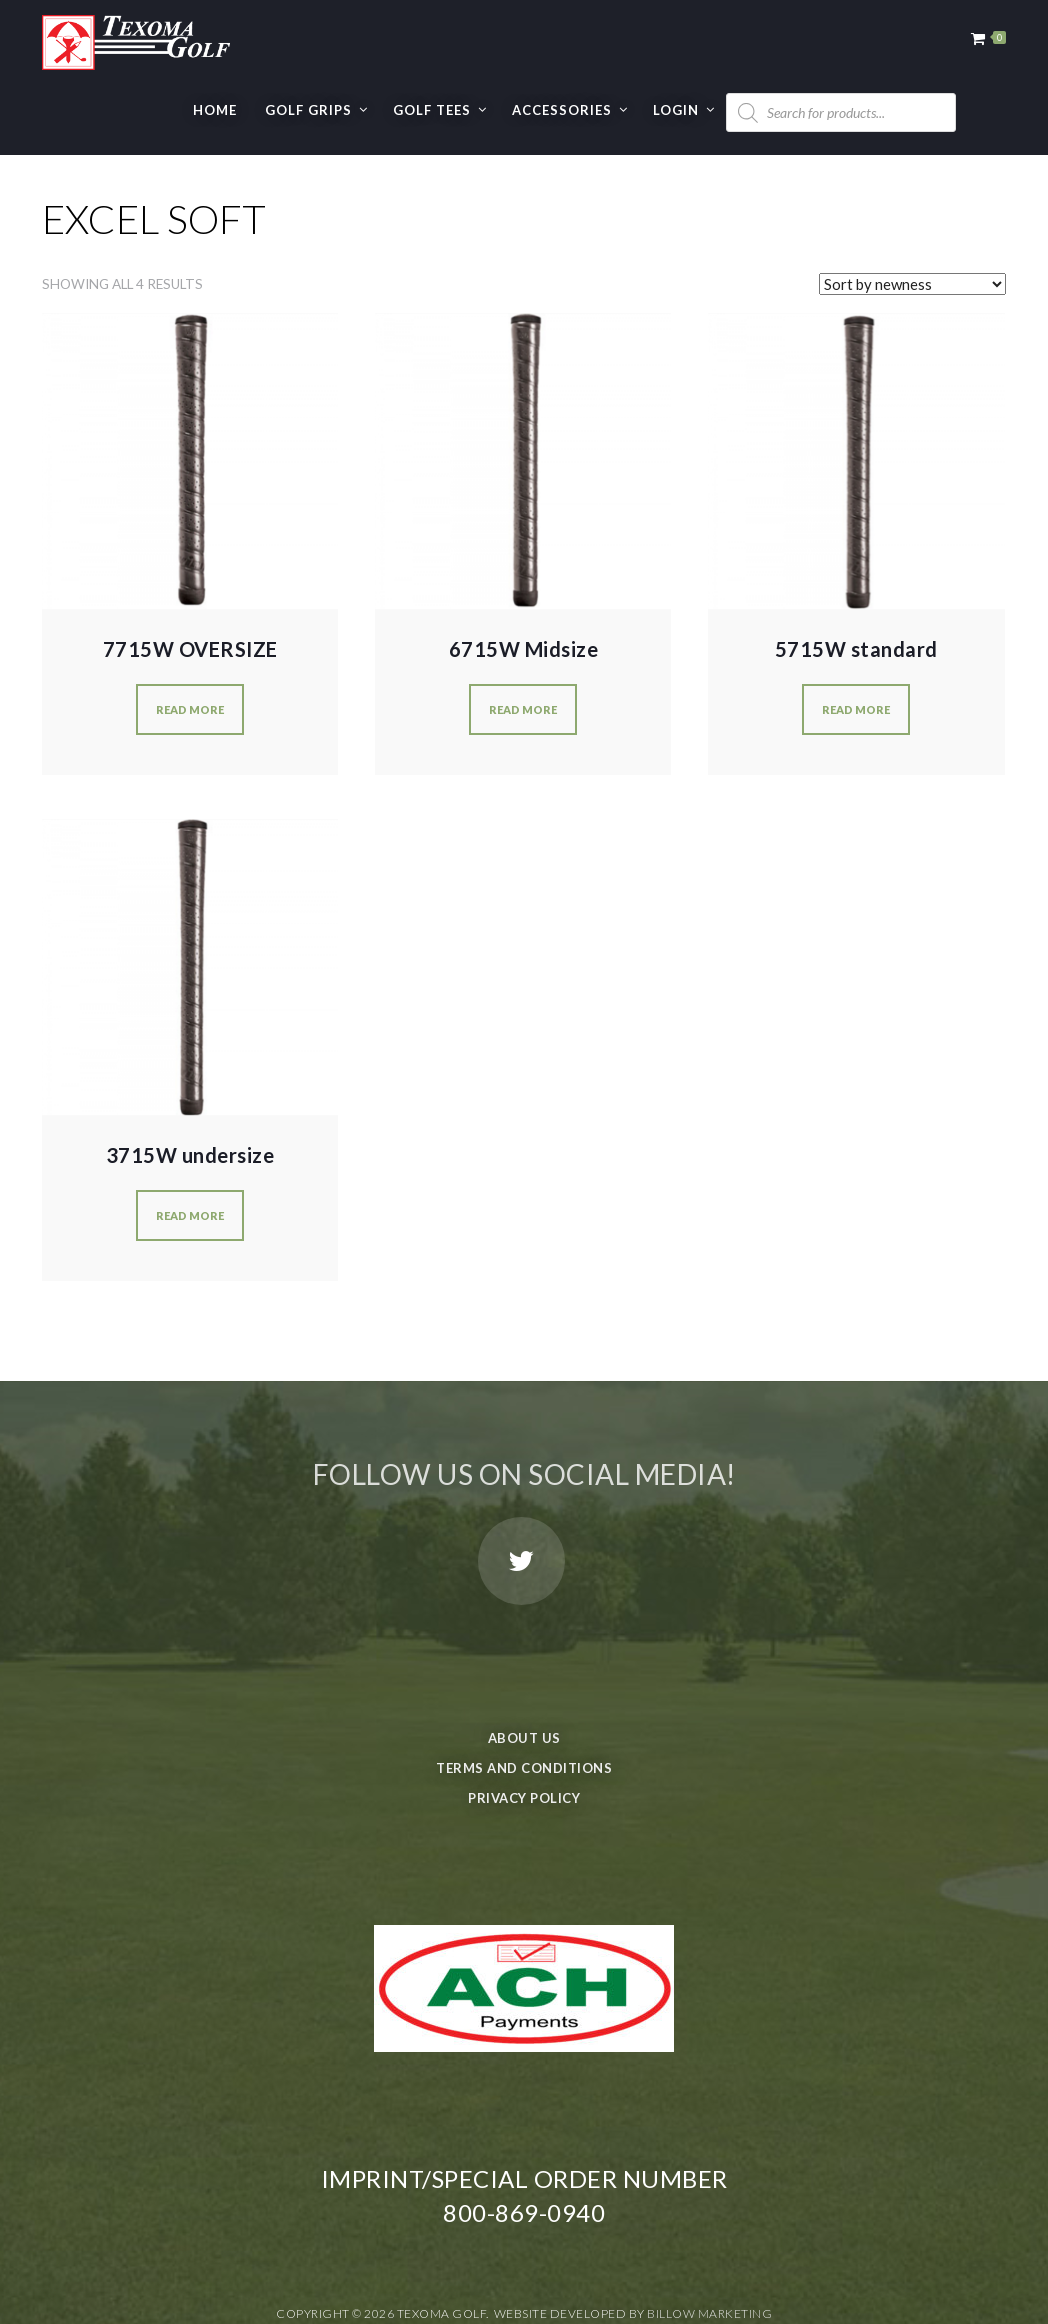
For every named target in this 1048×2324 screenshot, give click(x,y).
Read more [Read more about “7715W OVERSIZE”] (190, 709)
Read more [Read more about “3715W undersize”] (190, 1215)
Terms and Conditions (524, 1768)
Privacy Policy (524, 1798)
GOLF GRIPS (308, 110)
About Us (524, 1738)
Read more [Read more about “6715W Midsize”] (523, 709)
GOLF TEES (432, 110)
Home (215, 110)
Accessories (562, 110)
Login (676, 110)
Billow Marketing (709, 2313)
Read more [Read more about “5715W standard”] (856, 709)
